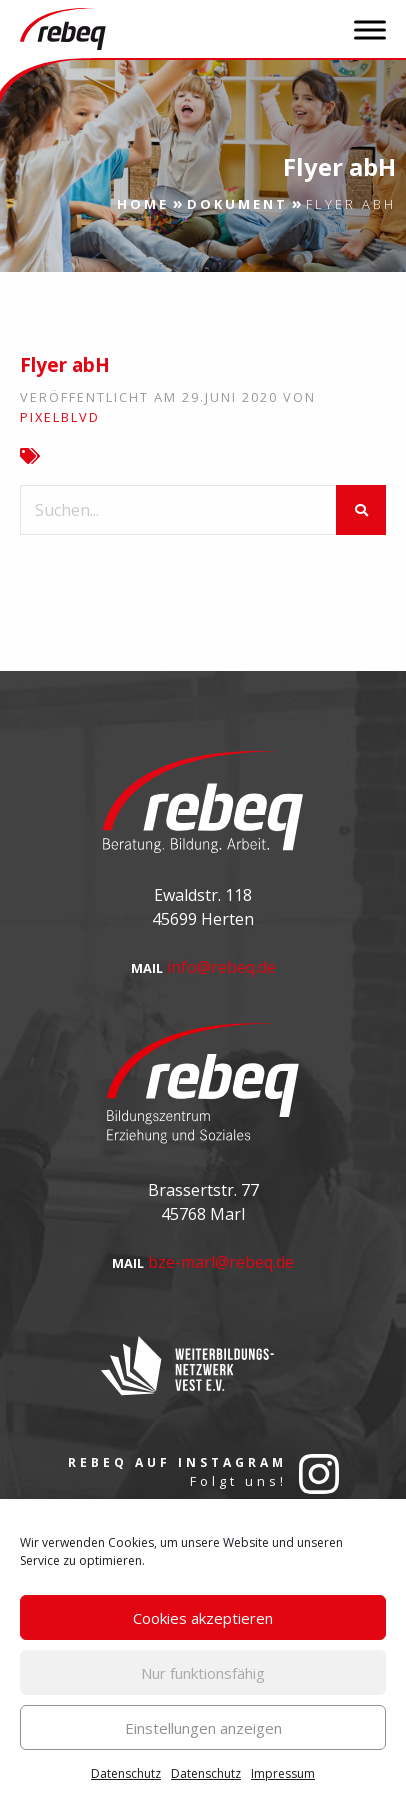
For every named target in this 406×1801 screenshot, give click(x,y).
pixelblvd (60, 417)
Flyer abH (65, 365)
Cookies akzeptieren (203, 1618)
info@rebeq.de (221, 967)
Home (143, 204)
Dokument (237, 204)
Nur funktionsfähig (203, 1673)
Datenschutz (126, 1773)
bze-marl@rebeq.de (221, 1262)
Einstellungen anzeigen (203, 1728)
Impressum (283, 1773)
